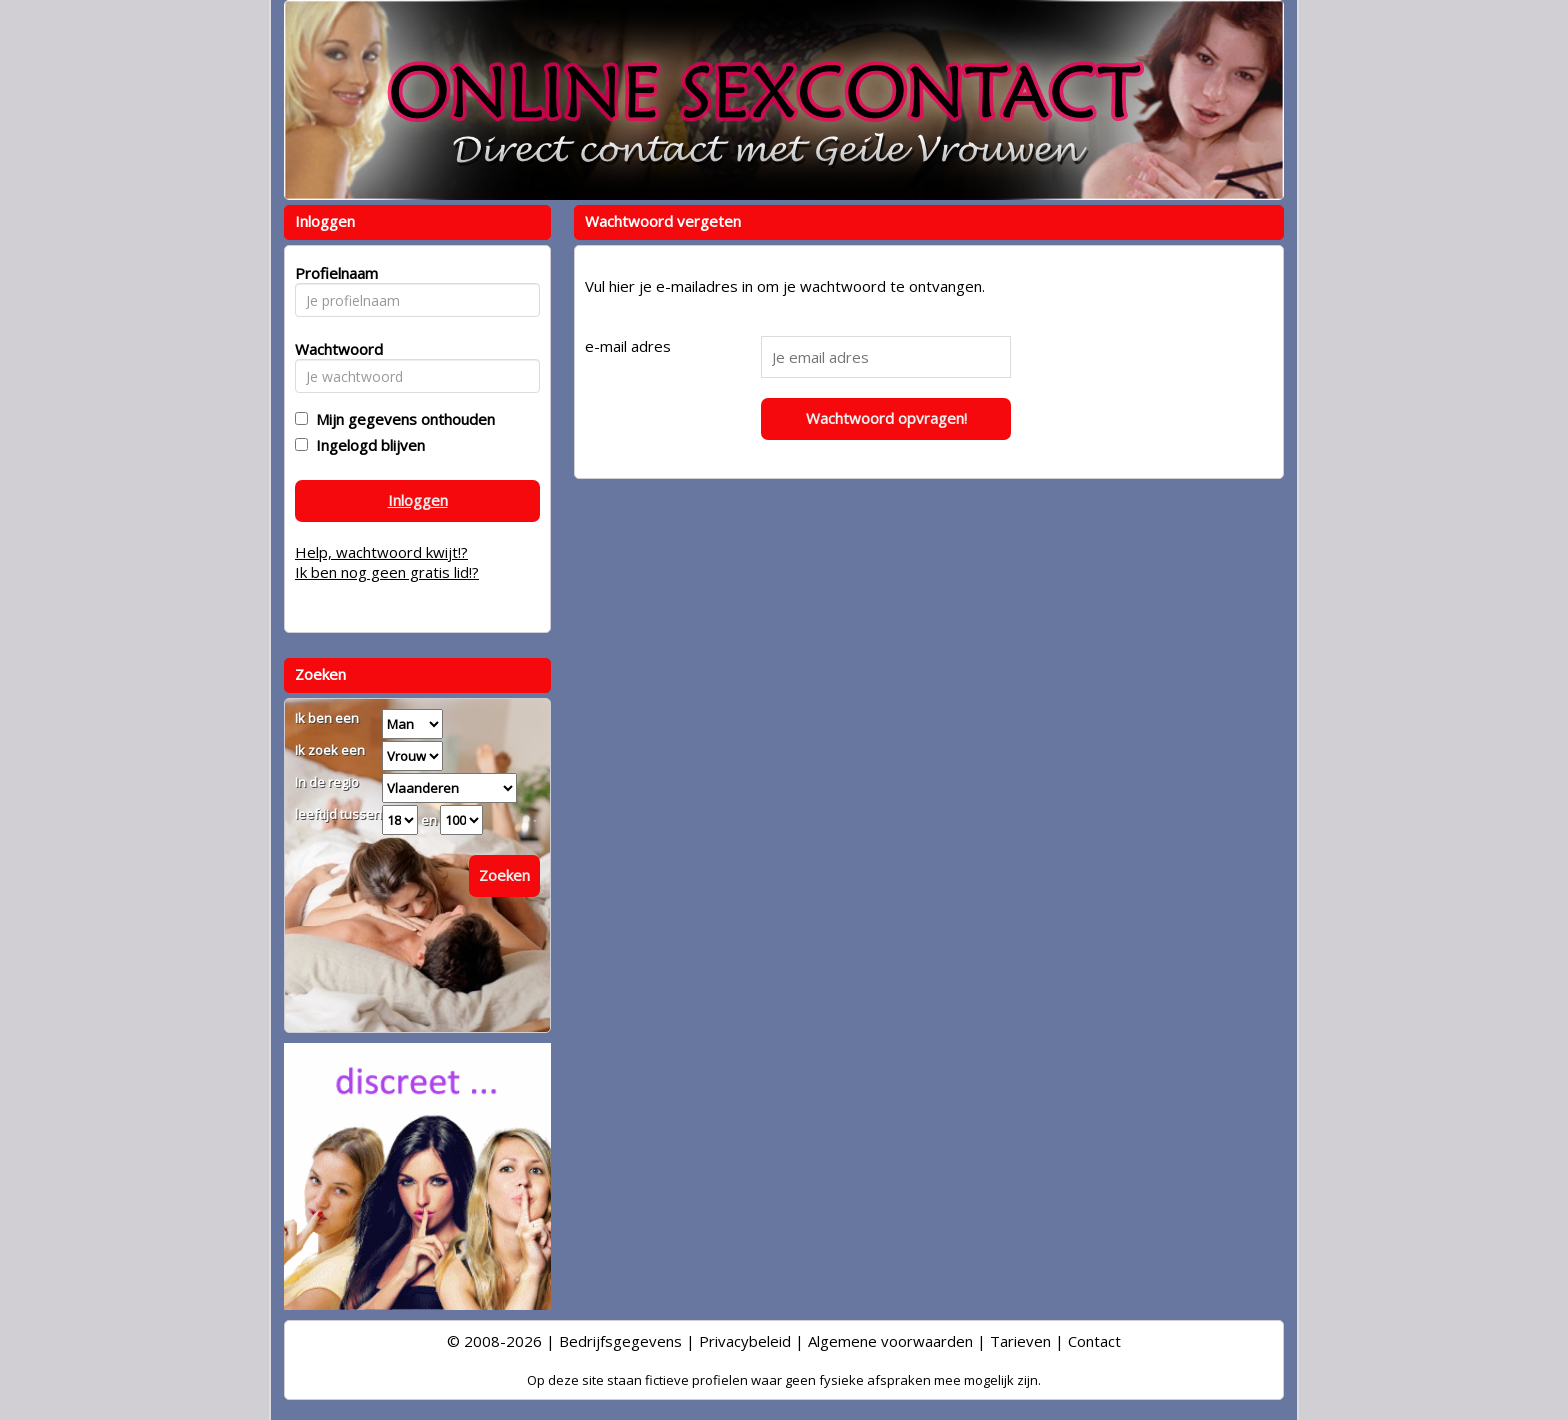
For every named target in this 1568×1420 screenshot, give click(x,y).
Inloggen (418, 500)
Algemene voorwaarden (890, 1341)
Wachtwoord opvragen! (886, 418)
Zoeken (504, 875)
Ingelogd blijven (366, 445)
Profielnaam (333, 273)
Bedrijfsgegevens (620, 1341)
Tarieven (1020, 1341)
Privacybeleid (745, 1341)
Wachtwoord (333, 349)
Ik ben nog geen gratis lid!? (387, 572)
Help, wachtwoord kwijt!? (381, 552)
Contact (1094, 1341)
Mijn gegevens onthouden (401, 419)
